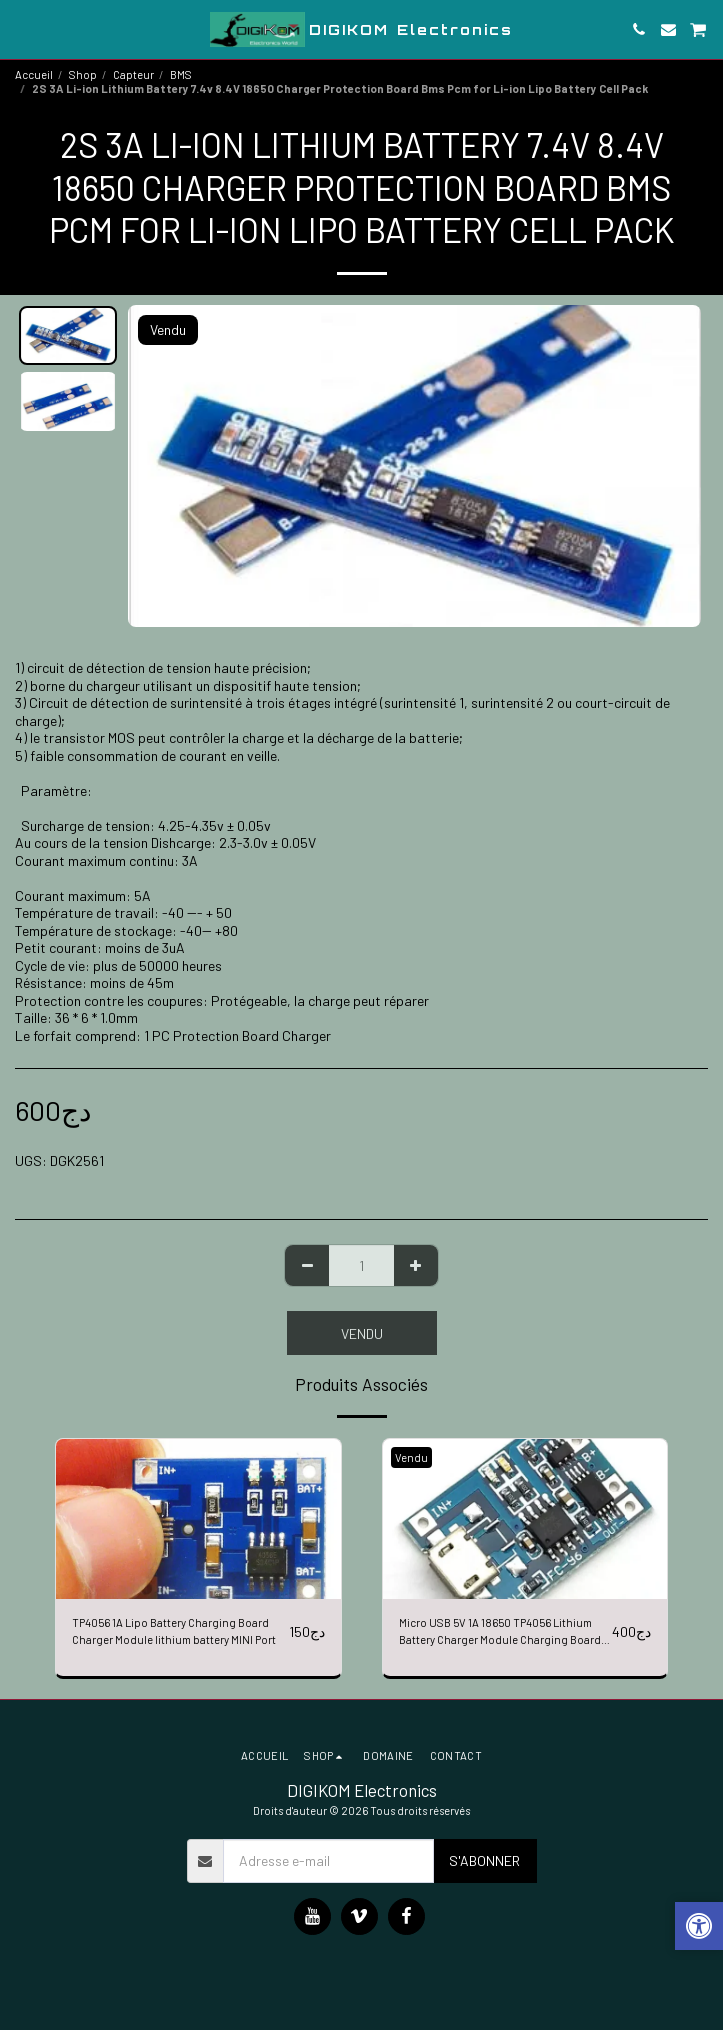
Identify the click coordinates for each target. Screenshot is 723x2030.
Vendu (362, 1333)
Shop (83, 74)
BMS (181, 74)
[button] (22, 29)
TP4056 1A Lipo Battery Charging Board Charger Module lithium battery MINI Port (174, 1631)
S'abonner (484, 1860)
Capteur (133, 74)
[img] (198, 1519)
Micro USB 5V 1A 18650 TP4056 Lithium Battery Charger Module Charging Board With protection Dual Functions (500, 1632)
